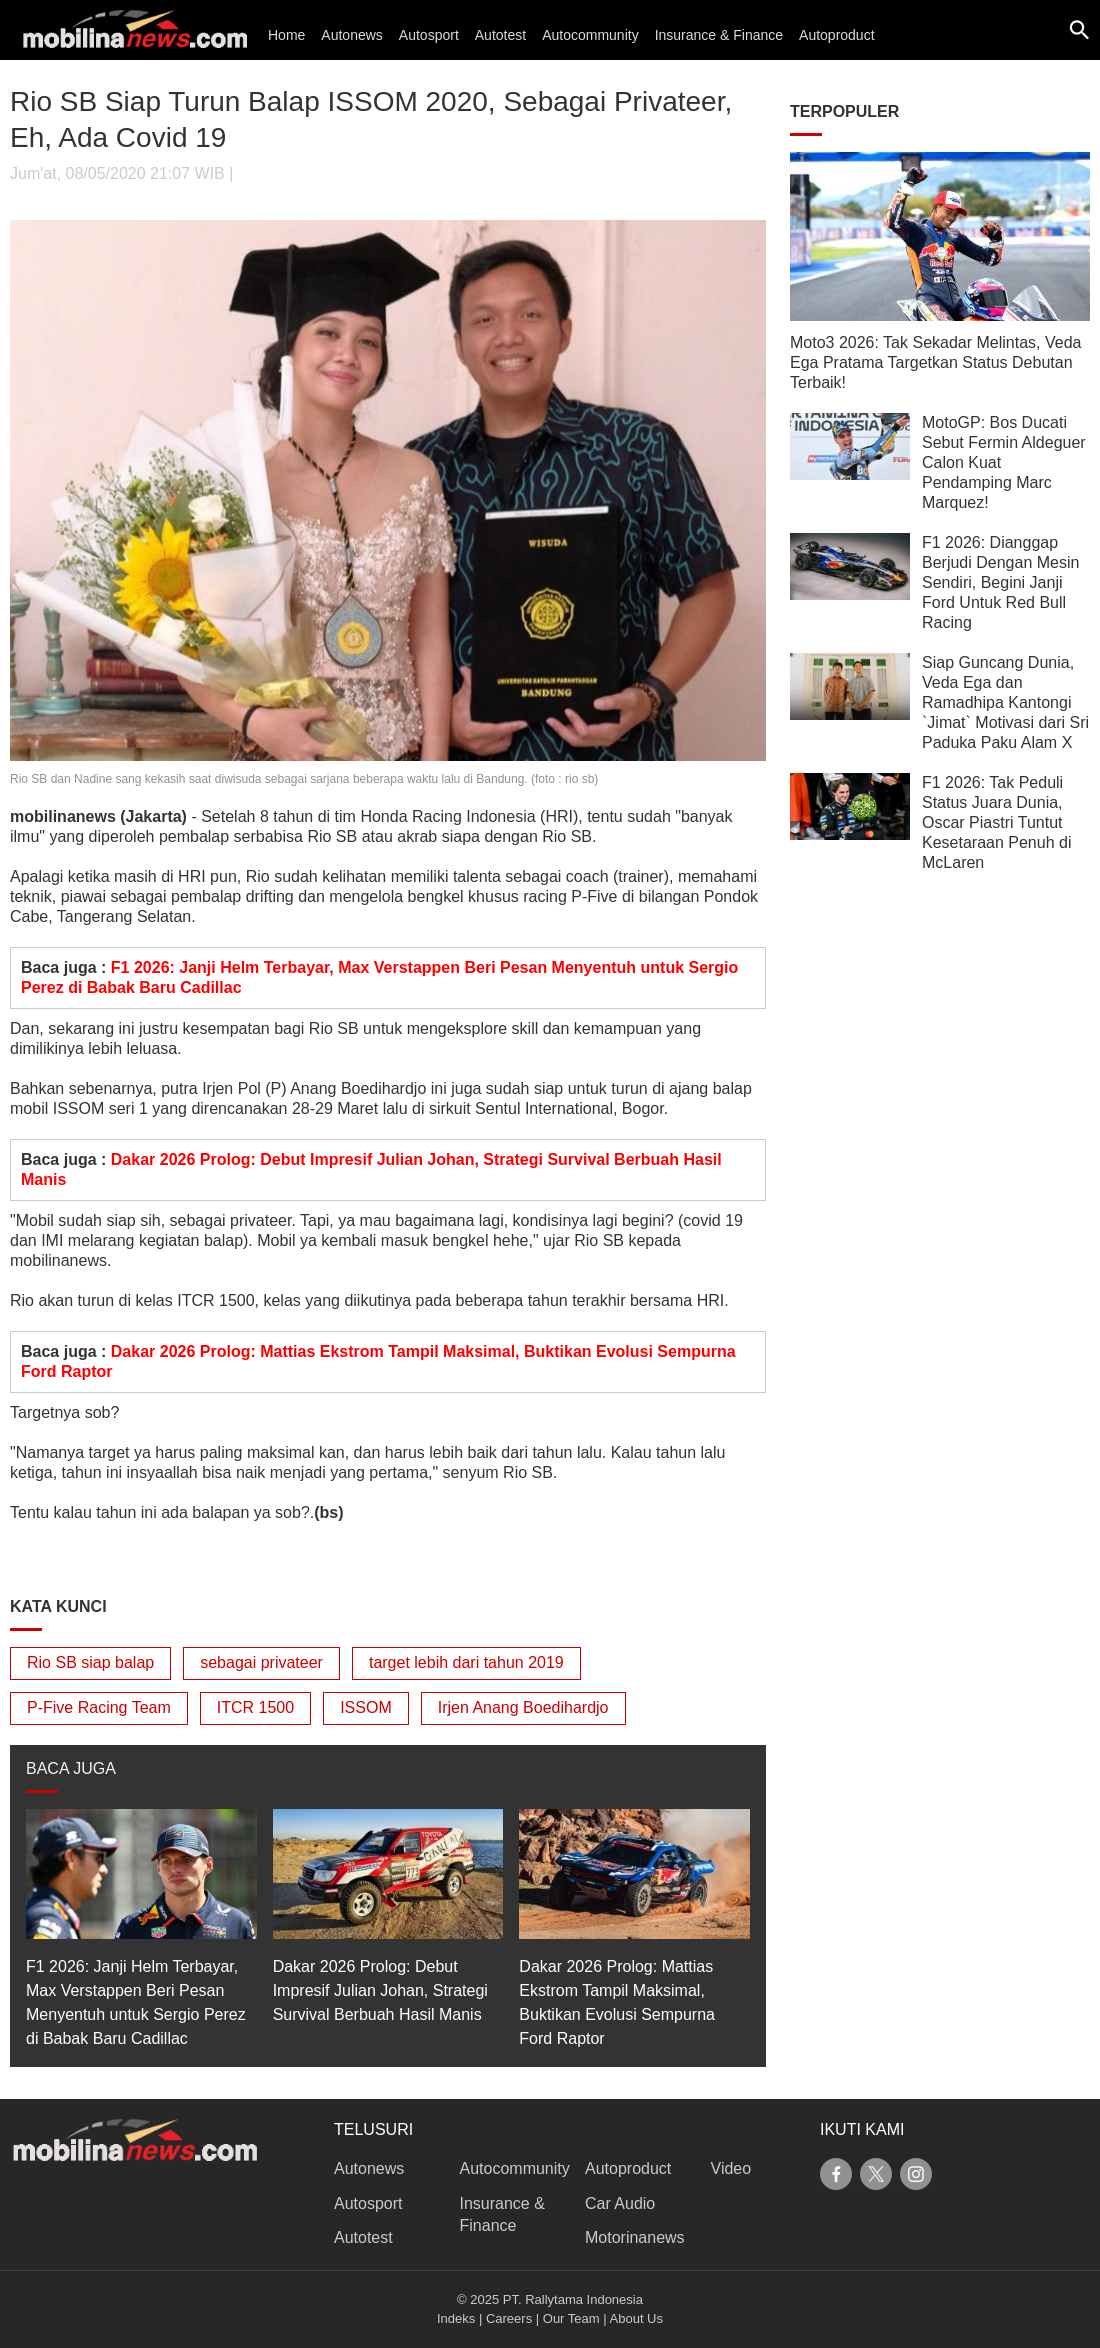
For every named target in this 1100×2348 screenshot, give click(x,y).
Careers (509, 2318)
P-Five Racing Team (99, 1707)
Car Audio (620, 2203)
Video (731, 2168)
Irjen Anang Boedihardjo (523, 1707)
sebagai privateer (261, 1662)
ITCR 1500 (255, 1707)
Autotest (500, 35)
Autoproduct (837, 35)
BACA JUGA (71, 1768)
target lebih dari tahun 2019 (466, 1662)
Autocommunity (590, 35)
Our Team (571, 2318)
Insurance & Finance (719, 35)
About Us (636, 2318)
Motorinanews (635, 2237)
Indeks (456, 2318)
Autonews (351, 35)
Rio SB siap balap (90, 1662)
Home (286, 35)
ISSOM (366, 1707)
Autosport (429, 35)
